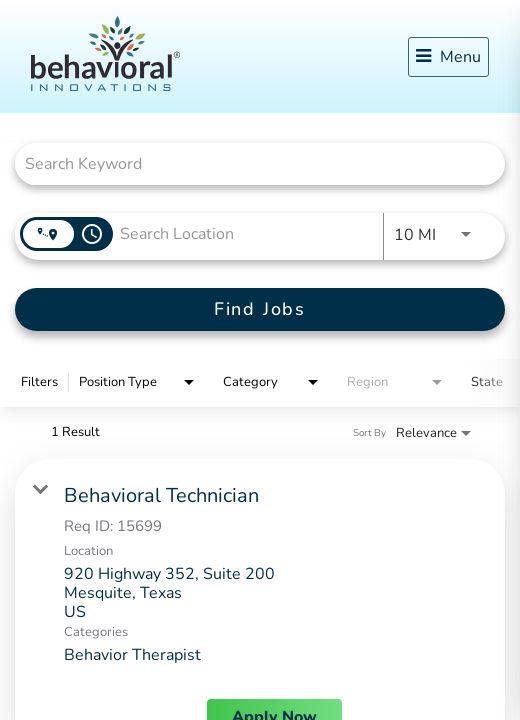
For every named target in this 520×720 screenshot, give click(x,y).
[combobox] (250, 163)
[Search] (260, 309)
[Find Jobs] (260, 309)
